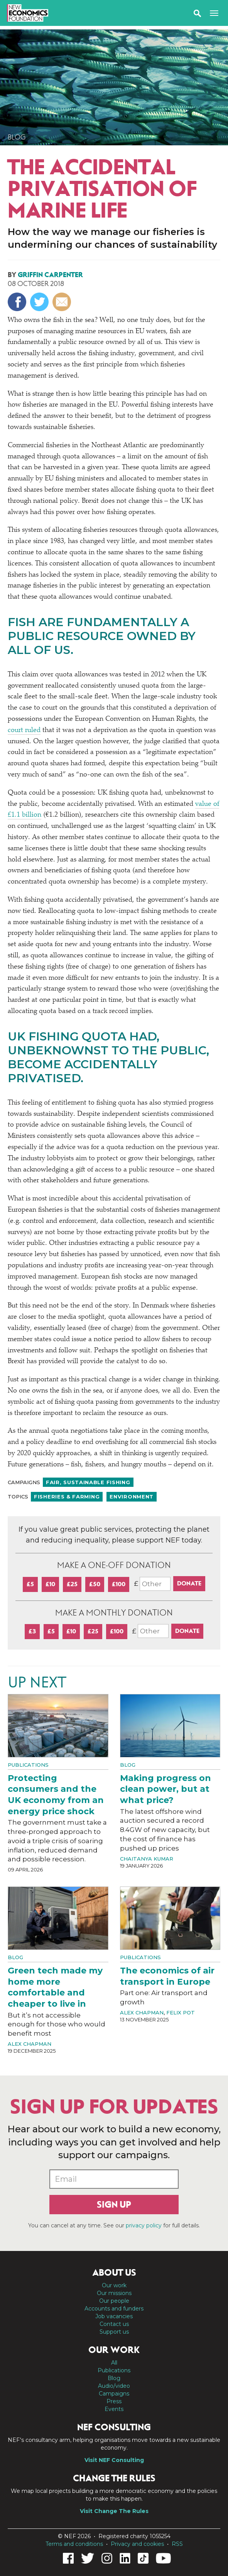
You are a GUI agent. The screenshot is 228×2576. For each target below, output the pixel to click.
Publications (28, 1765)
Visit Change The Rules (114, 2511)
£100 (118, 1584)
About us (114, 2273)
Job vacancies (114, 2316)
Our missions (114, 2293)
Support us (114, 2331)
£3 (32, 1631)
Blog (17, 137)
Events (114, 2409)
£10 (50, 1584)
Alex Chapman (29, 2044)
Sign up (114, 2205)
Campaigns (114, 2393)
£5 (30, 1584)
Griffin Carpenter (50, 275)
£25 (72, 1584)
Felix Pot (180, 2012)
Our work (114, 2285)
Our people (114, 2300)
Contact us (114, 2324)
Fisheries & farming (67, 1496)
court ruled (24, 730)
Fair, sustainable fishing (88, 1482)
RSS (177, 2543)
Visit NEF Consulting (114, 2460)
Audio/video (114, 2385)
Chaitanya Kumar (146, 1859)
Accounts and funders (114, 2308)
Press (114, 2401)
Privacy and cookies (137, 2543)
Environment (132, 1496)
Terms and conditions (74, 2543)
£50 (94, 1584)
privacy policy (144, 2225)
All (114, 2362)
